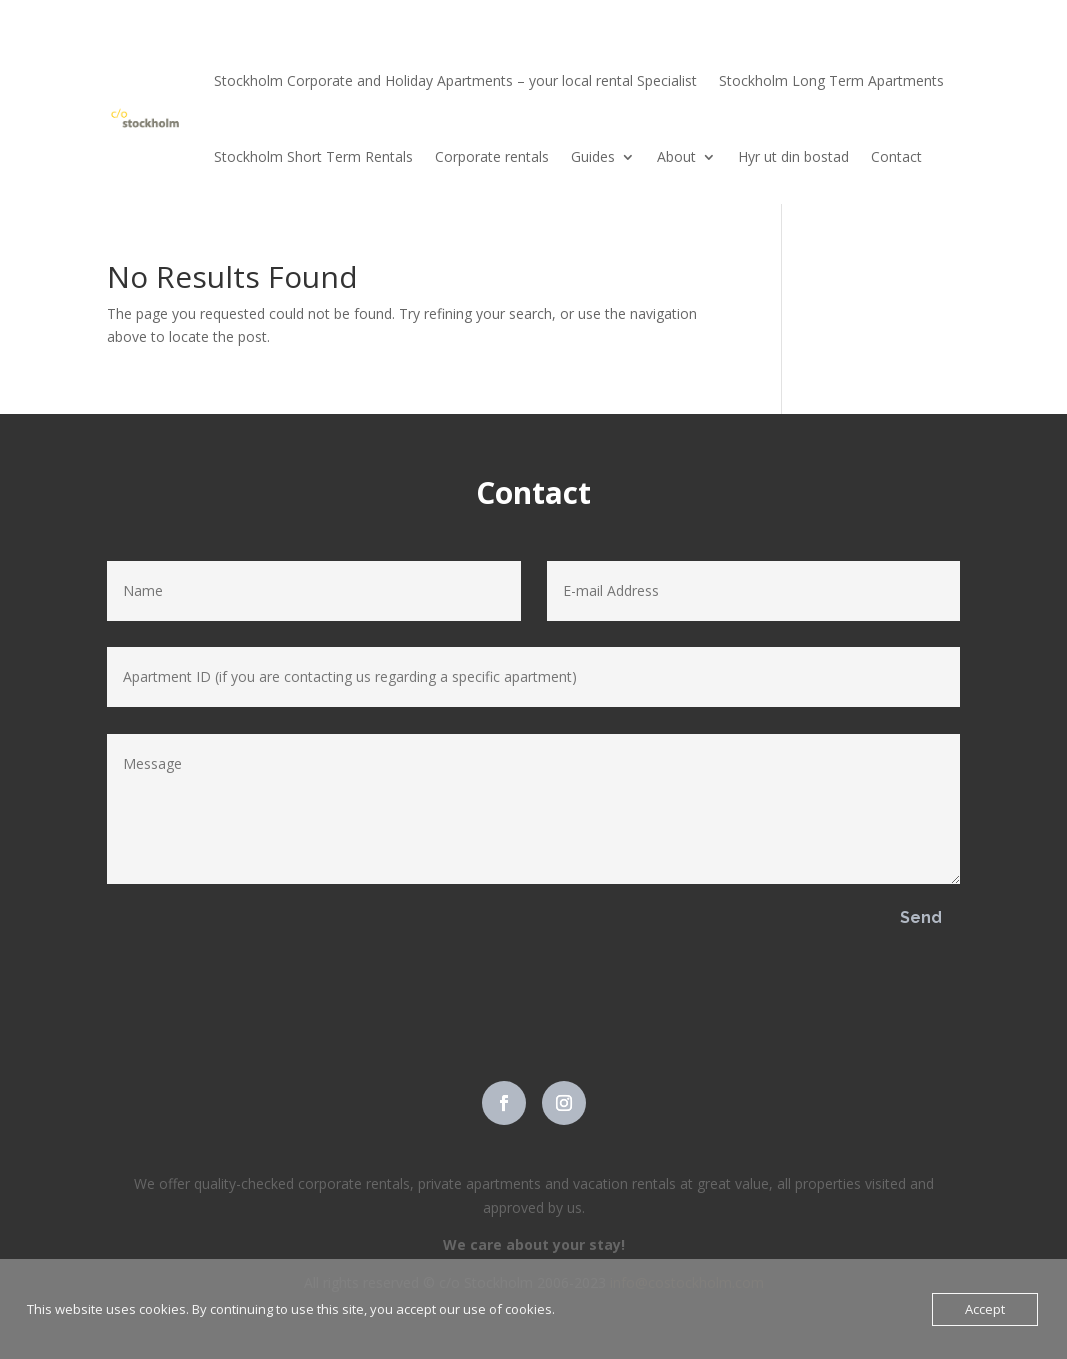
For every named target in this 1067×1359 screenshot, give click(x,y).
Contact (896, 156)
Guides (593, 156)
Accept (985, 1309)
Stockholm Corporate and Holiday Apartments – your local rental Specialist (455, 80)
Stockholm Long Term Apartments (831, 80)
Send (921, 917)
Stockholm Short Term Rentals (313, 156)
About (676, 156)
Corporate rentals (492, 156)
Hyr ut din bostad (793, 156)
